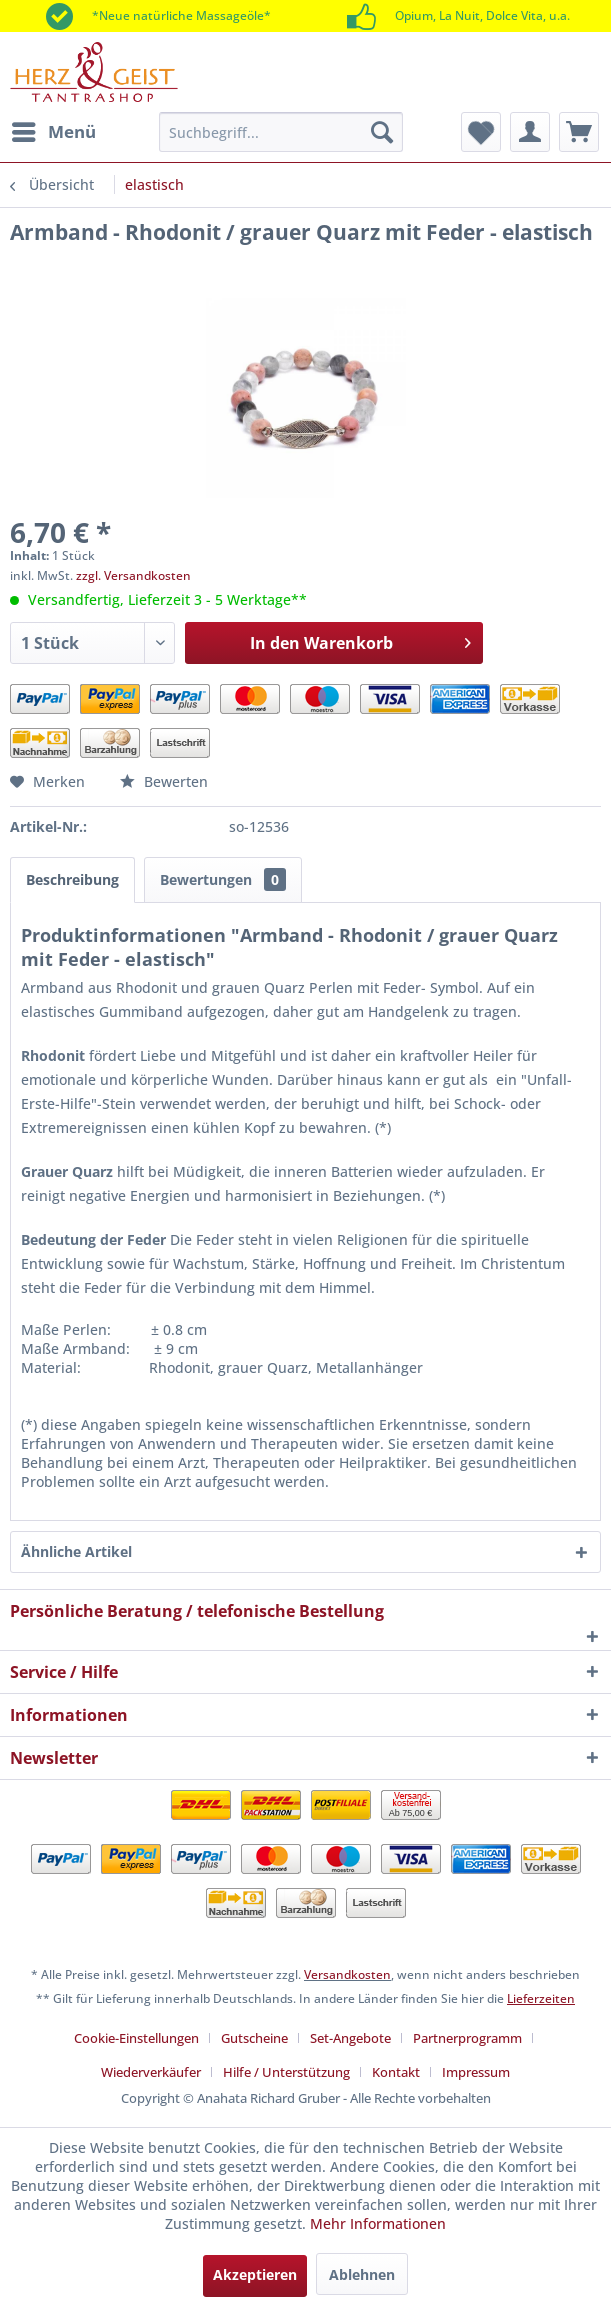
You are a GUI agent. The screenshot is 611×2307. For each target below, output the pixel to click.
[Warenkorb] (579, 132)
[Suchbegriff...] (281, 132)
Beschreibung (72, 879)
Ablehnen (362, 2274)
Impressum (476, 2072)
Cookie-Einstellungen (136, 2038)
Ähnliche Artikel (76, 1551)
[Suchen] (382, 132)
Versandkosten (347, 1974)
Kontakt (396, 2072)
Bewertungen (223, 879)
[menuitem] (53, 132)
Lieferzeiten (541, 1998)
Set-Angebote (350, 2038)
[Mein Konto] (530, 132)
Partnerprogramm (467, 2038)
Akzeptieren (255, 2274)
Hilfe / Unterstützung (286, 2072)
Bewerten (164, 781)
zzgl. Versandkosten (133, 575)
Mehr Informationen (378, 2223)
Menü (54, 129)
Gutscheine (254, 2038)
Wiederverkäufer (151, 2072)
